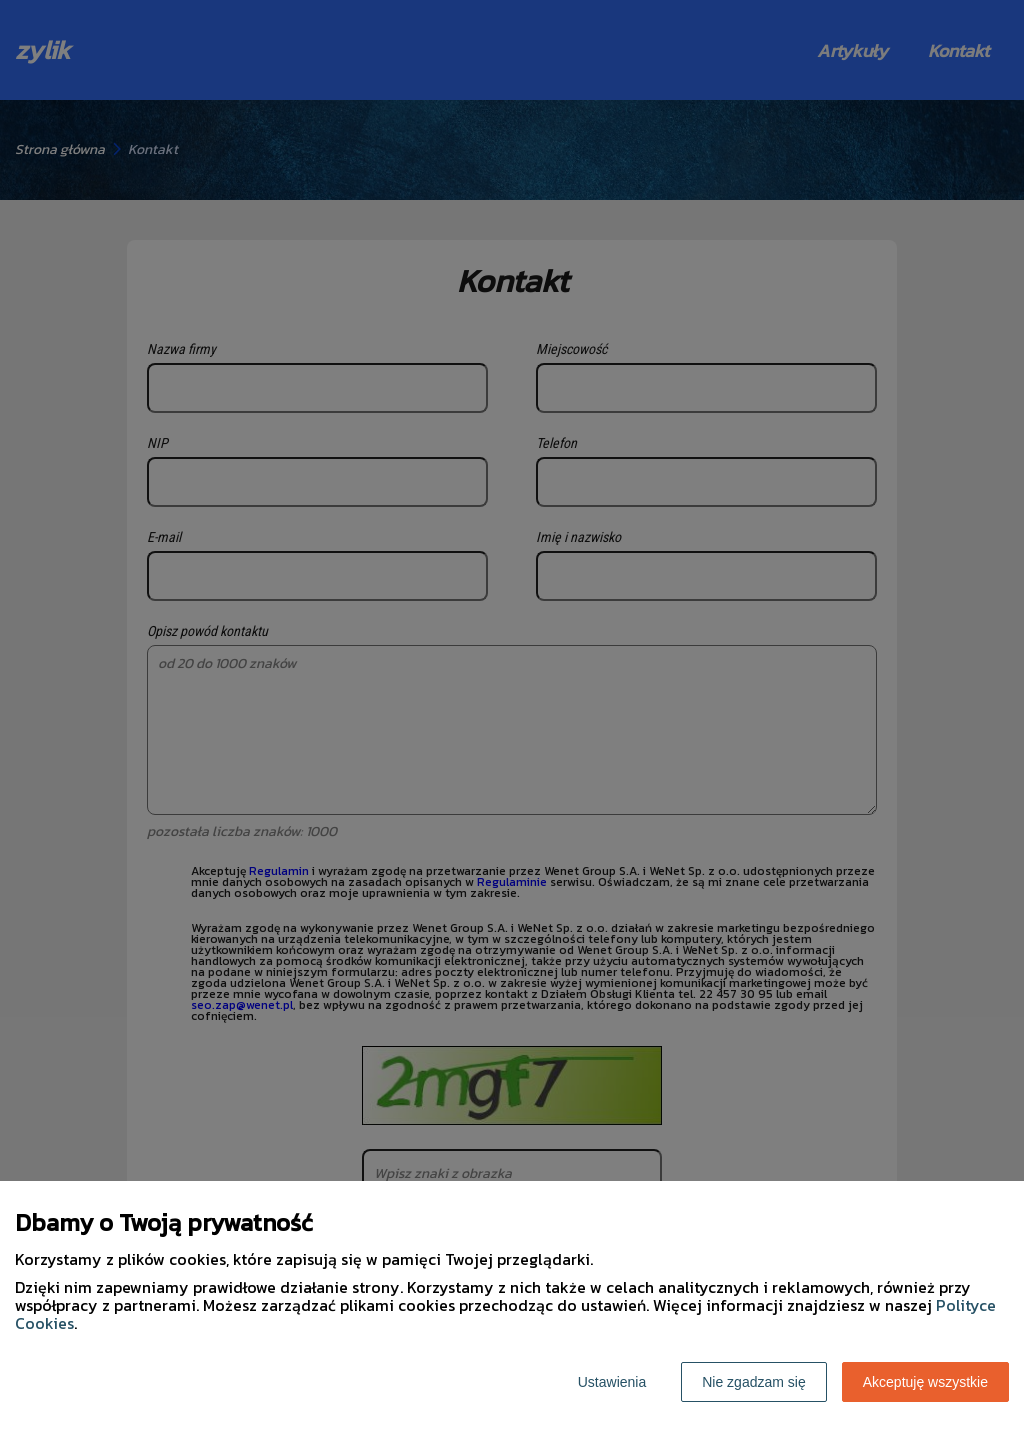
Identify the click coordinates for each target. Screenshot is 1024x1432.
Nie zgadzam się (754, 1382)
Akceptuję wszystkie (925, 1382)
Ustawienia (612, 1382)
